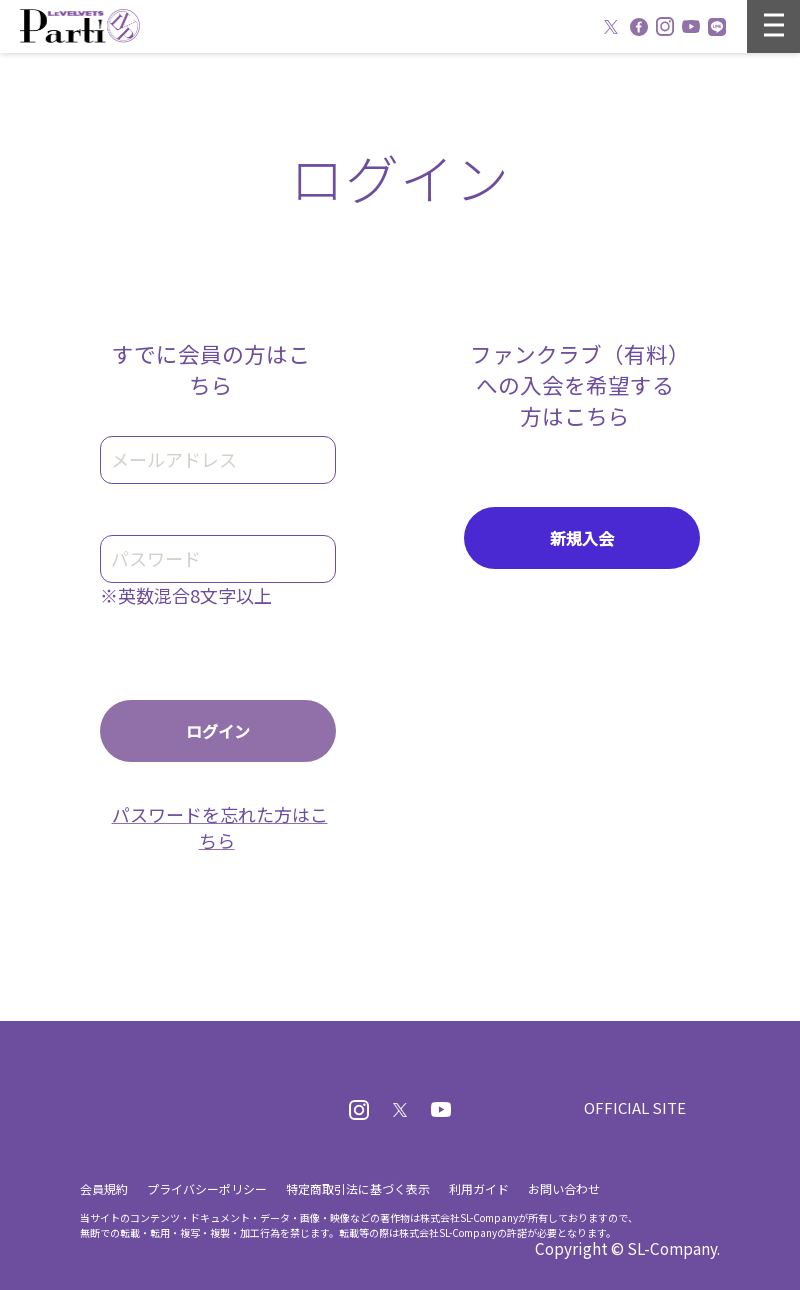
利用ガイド (479, 1188)
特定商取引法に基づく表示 (358, 1188)
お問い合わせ (564, 1188)
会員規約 (104, 1188)
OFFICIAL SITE (635, 1107)
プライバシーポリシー (207, 1188)
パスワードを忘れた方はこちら (220, 827)
